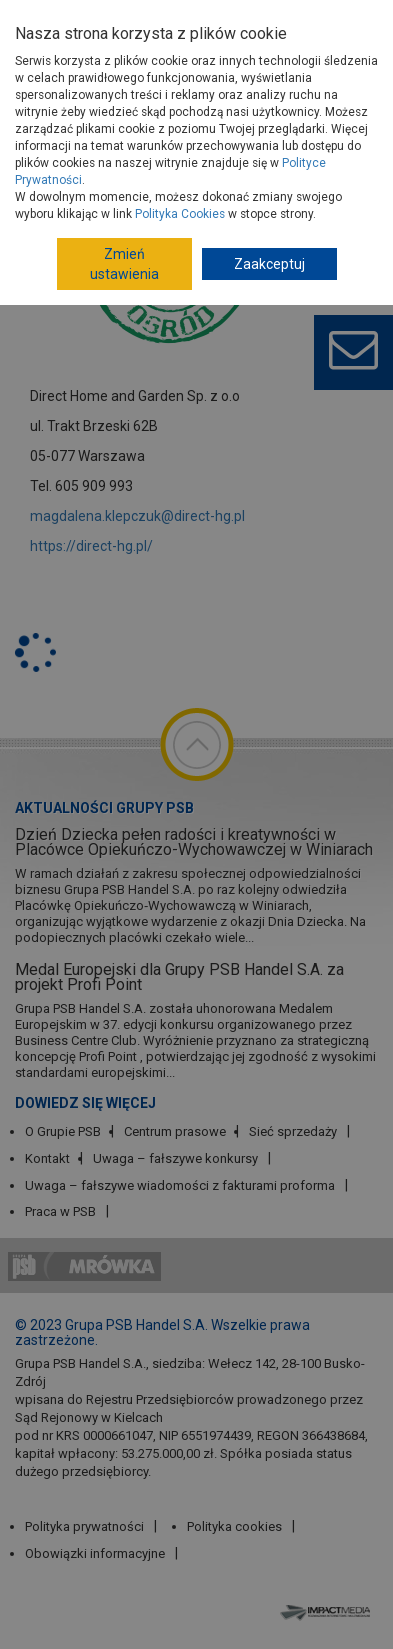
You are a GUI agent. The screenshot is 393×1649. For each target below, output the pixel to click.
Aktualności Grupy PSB (104, 808)
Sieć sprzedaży (293, 1131)
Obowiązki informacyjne (95, 1553)
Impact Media (327, 1611)
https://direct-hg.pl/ (91, 546)
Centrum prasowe (175, 1131)
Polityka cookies (234, 1526)
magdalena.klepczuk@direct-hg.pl (137, 516)
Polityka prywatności (84, 1526)
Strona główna (64, 114)
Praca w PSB (60, 1211)
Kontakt (47, 1158)
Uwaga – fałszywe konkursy (175, 1158)
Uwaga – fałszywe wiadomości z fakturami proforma (180, 1185)
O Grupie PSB (63, 1131)
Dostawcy (155, 114)
